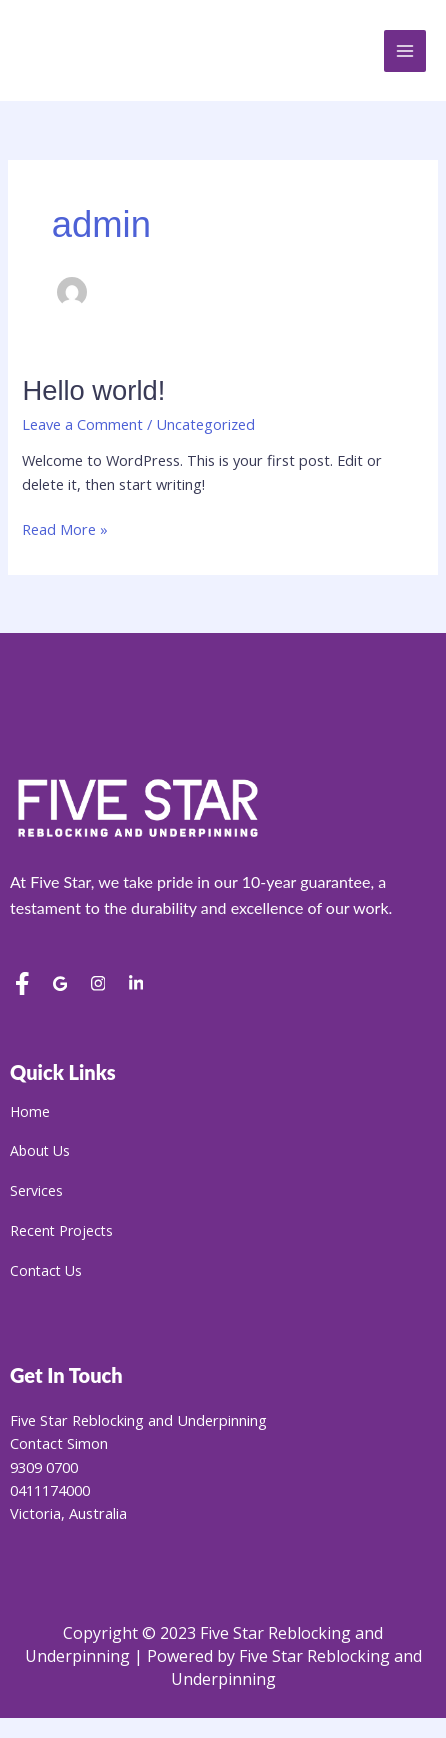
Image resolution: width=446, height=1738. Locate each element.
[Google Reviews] (60, 986)
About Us (40, 1152)
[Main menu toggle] (405, 51)
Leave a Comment (82, 424)
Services (36, 1192)
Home (30, 1113)
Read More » (65, 528)
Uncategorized (205, 424)
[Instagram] (98, 986)
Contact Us (46, 1272)
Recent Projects (61, 1232)
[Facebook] (22, 986)
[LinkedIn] (136, 986)
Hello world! (93, 390)
